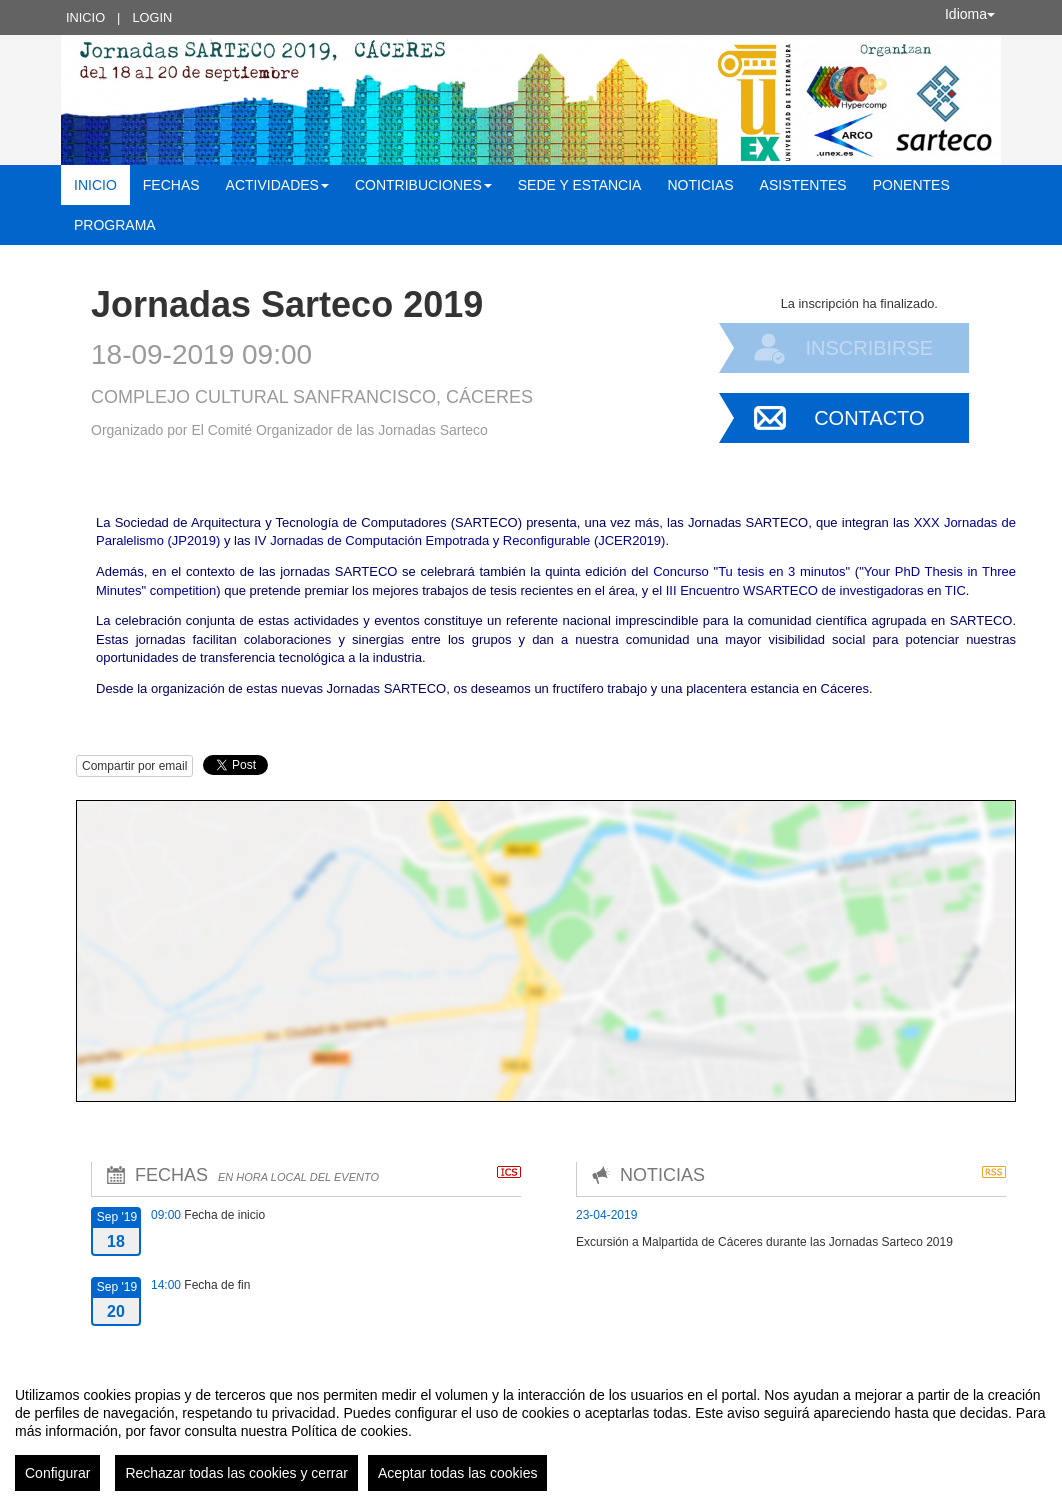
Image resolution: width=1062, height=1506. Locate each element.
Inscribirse (869, 348)
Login (152, 17)
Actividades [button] (277, 185)
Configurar (57, 1473)
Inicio (85, 17)
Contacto (869, 418)
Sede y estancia (580, 185)
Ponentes (911, 185)
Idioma (970, 14)
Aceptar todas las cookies (458, 1473)
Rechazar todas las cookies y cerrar (236, 1473)
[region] (531, 1431)
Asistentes (803, 185)
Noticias (700, 185)
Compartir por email (134, 766)
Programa (115, 225)
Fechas (171, 185)
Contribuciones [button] (423, 185)
